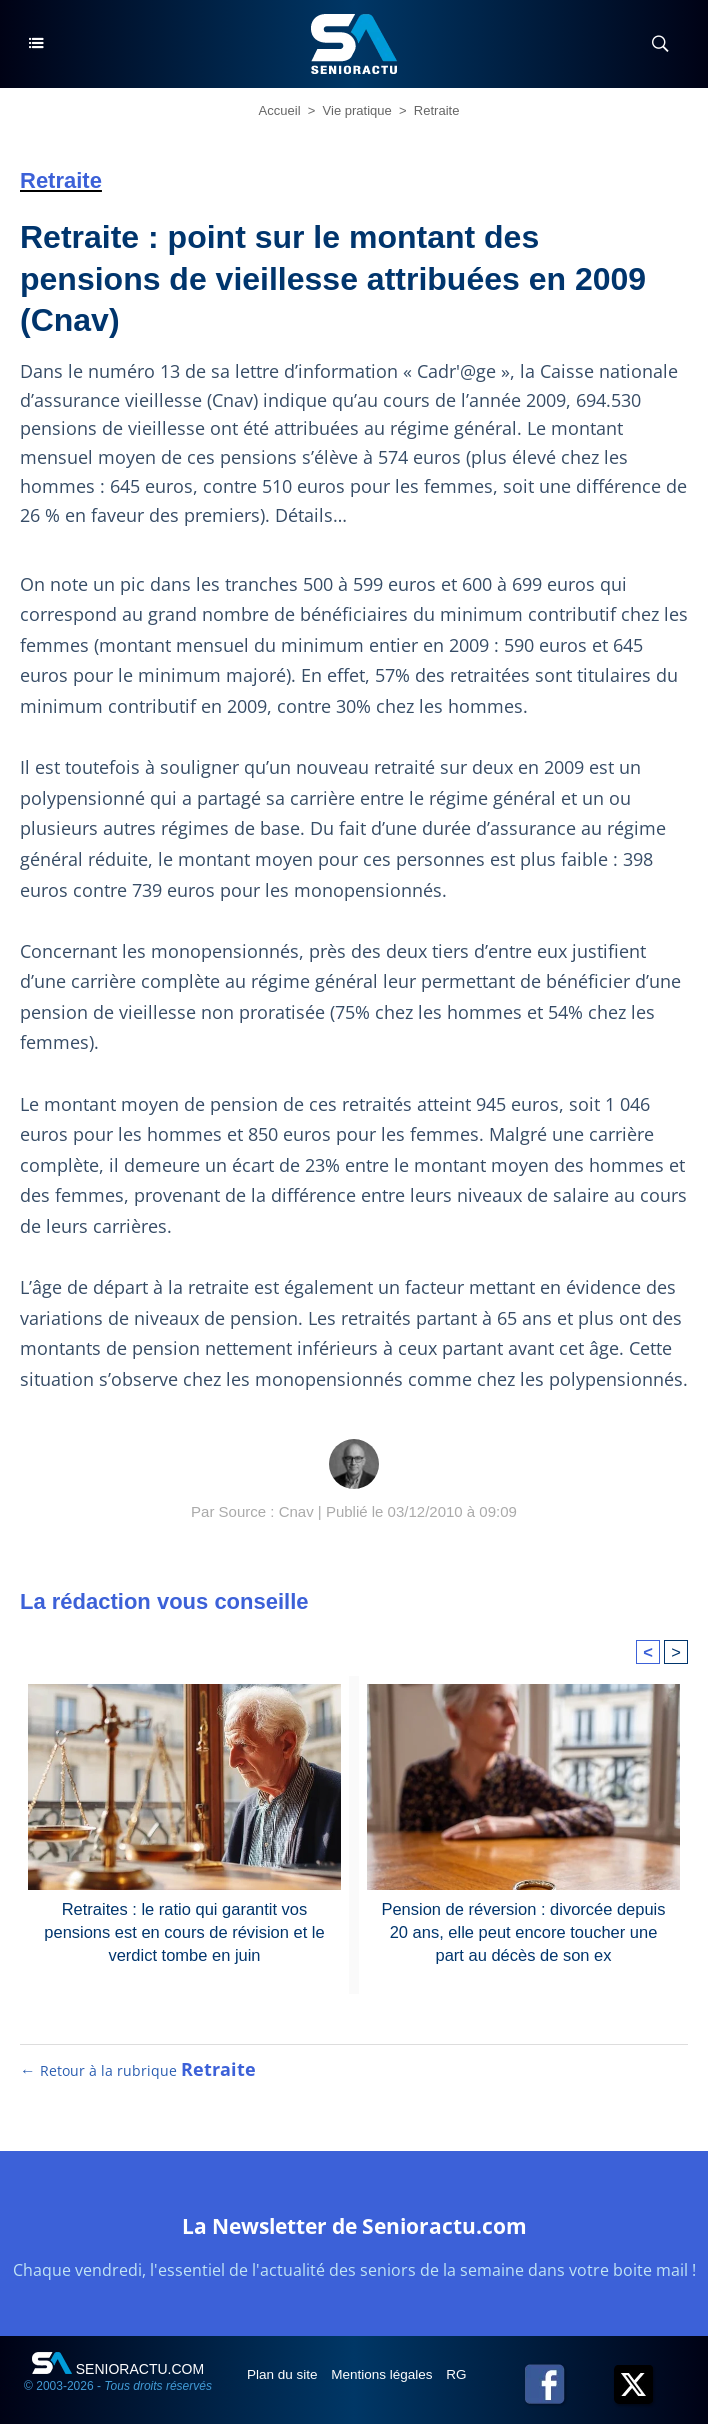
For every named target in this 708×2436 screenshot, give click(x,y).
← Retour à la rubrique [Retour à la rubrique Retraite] (138, 2082)
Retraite (437, 110)
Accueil (280, 110)
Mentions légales (388, 2386)
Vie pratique (357, 110)
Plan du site (285, 2386)
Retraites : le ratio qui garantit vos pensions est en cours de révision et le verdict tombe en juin (184, 1931)
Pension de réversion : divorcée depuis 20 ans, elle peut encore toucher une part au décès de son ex (524, 1931)
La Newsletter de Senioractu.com (354, 2236)
